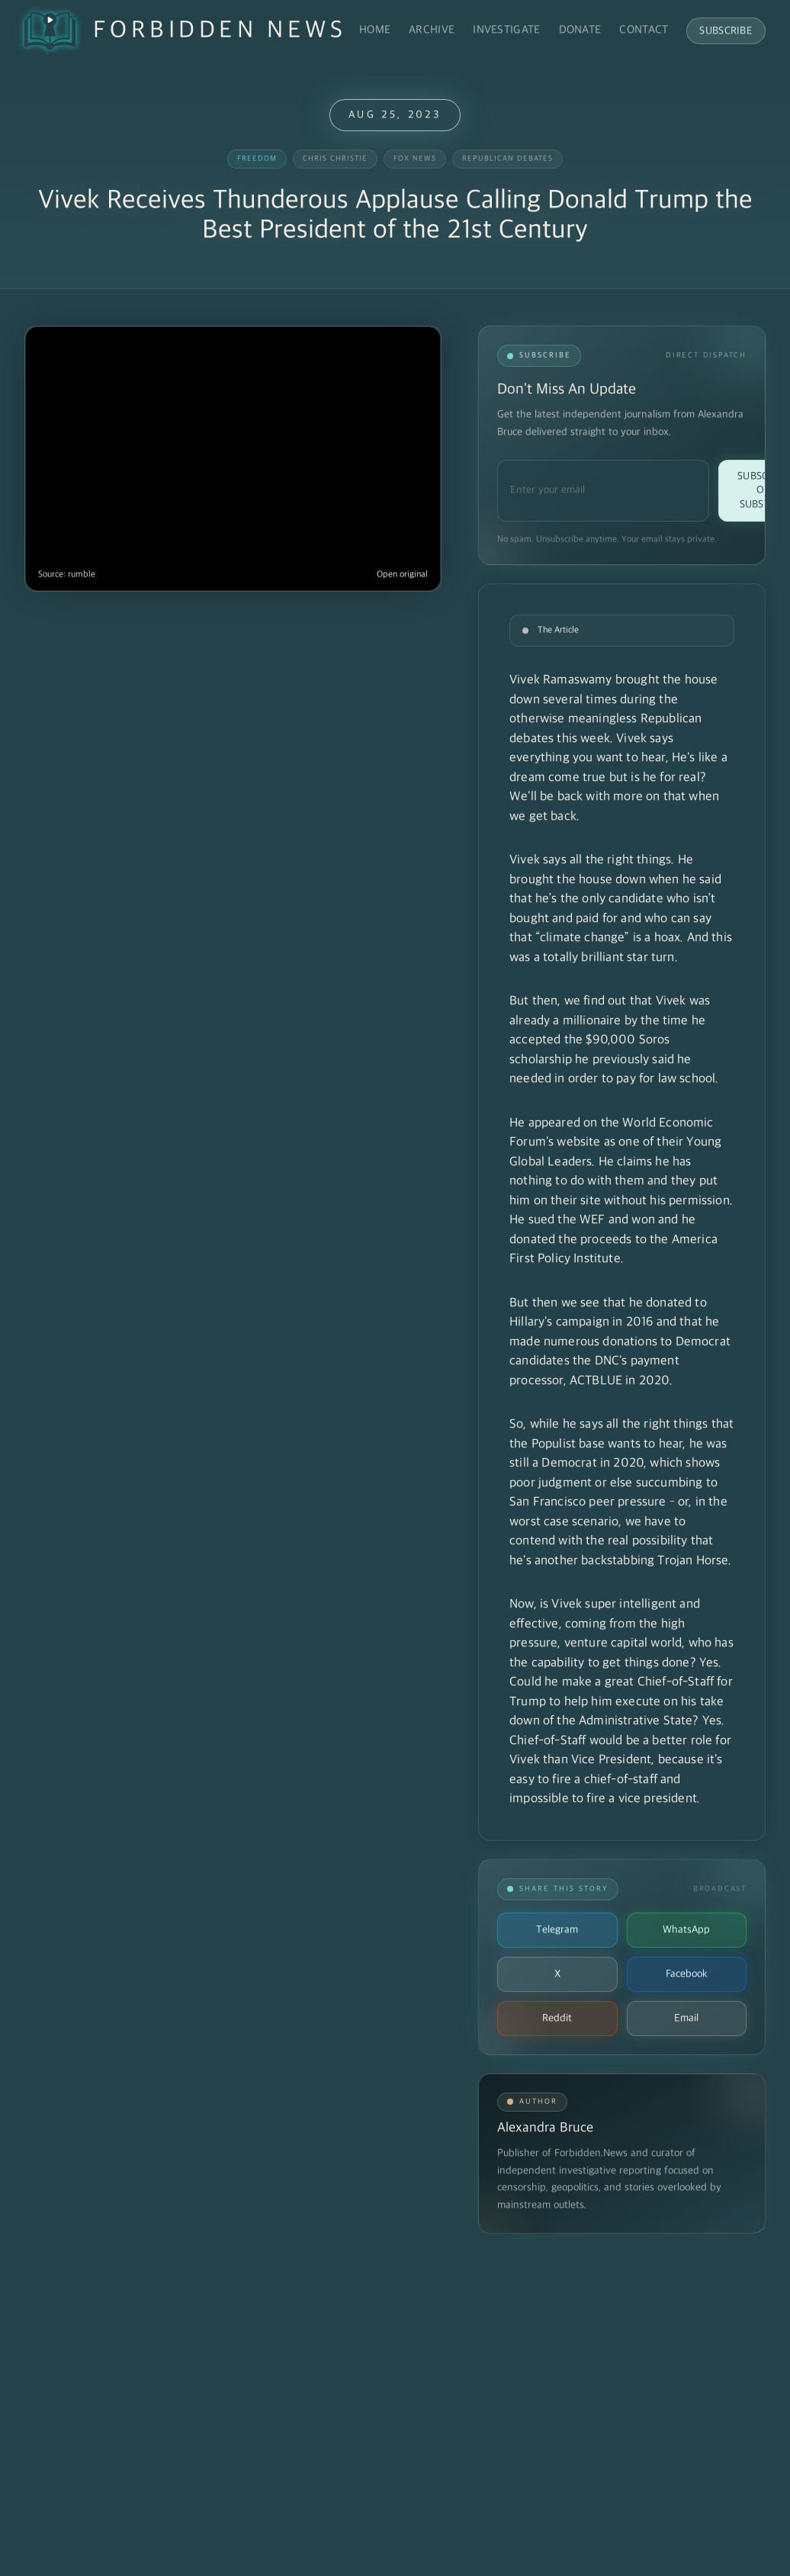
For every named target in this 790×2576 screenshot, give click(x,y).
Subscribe (726, 30)
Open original (402, 574)
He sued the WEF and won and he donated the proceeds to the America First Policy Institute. (613, 1240)
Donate (580, 30)
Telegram (557, 1929)
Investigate (506, 30)
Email (686, 2018)
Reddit (557, 2018)
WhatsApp (686, 1929)
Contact (643, 30)
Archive (431, 30)
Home (374, 30)
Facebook (687, 1973)
